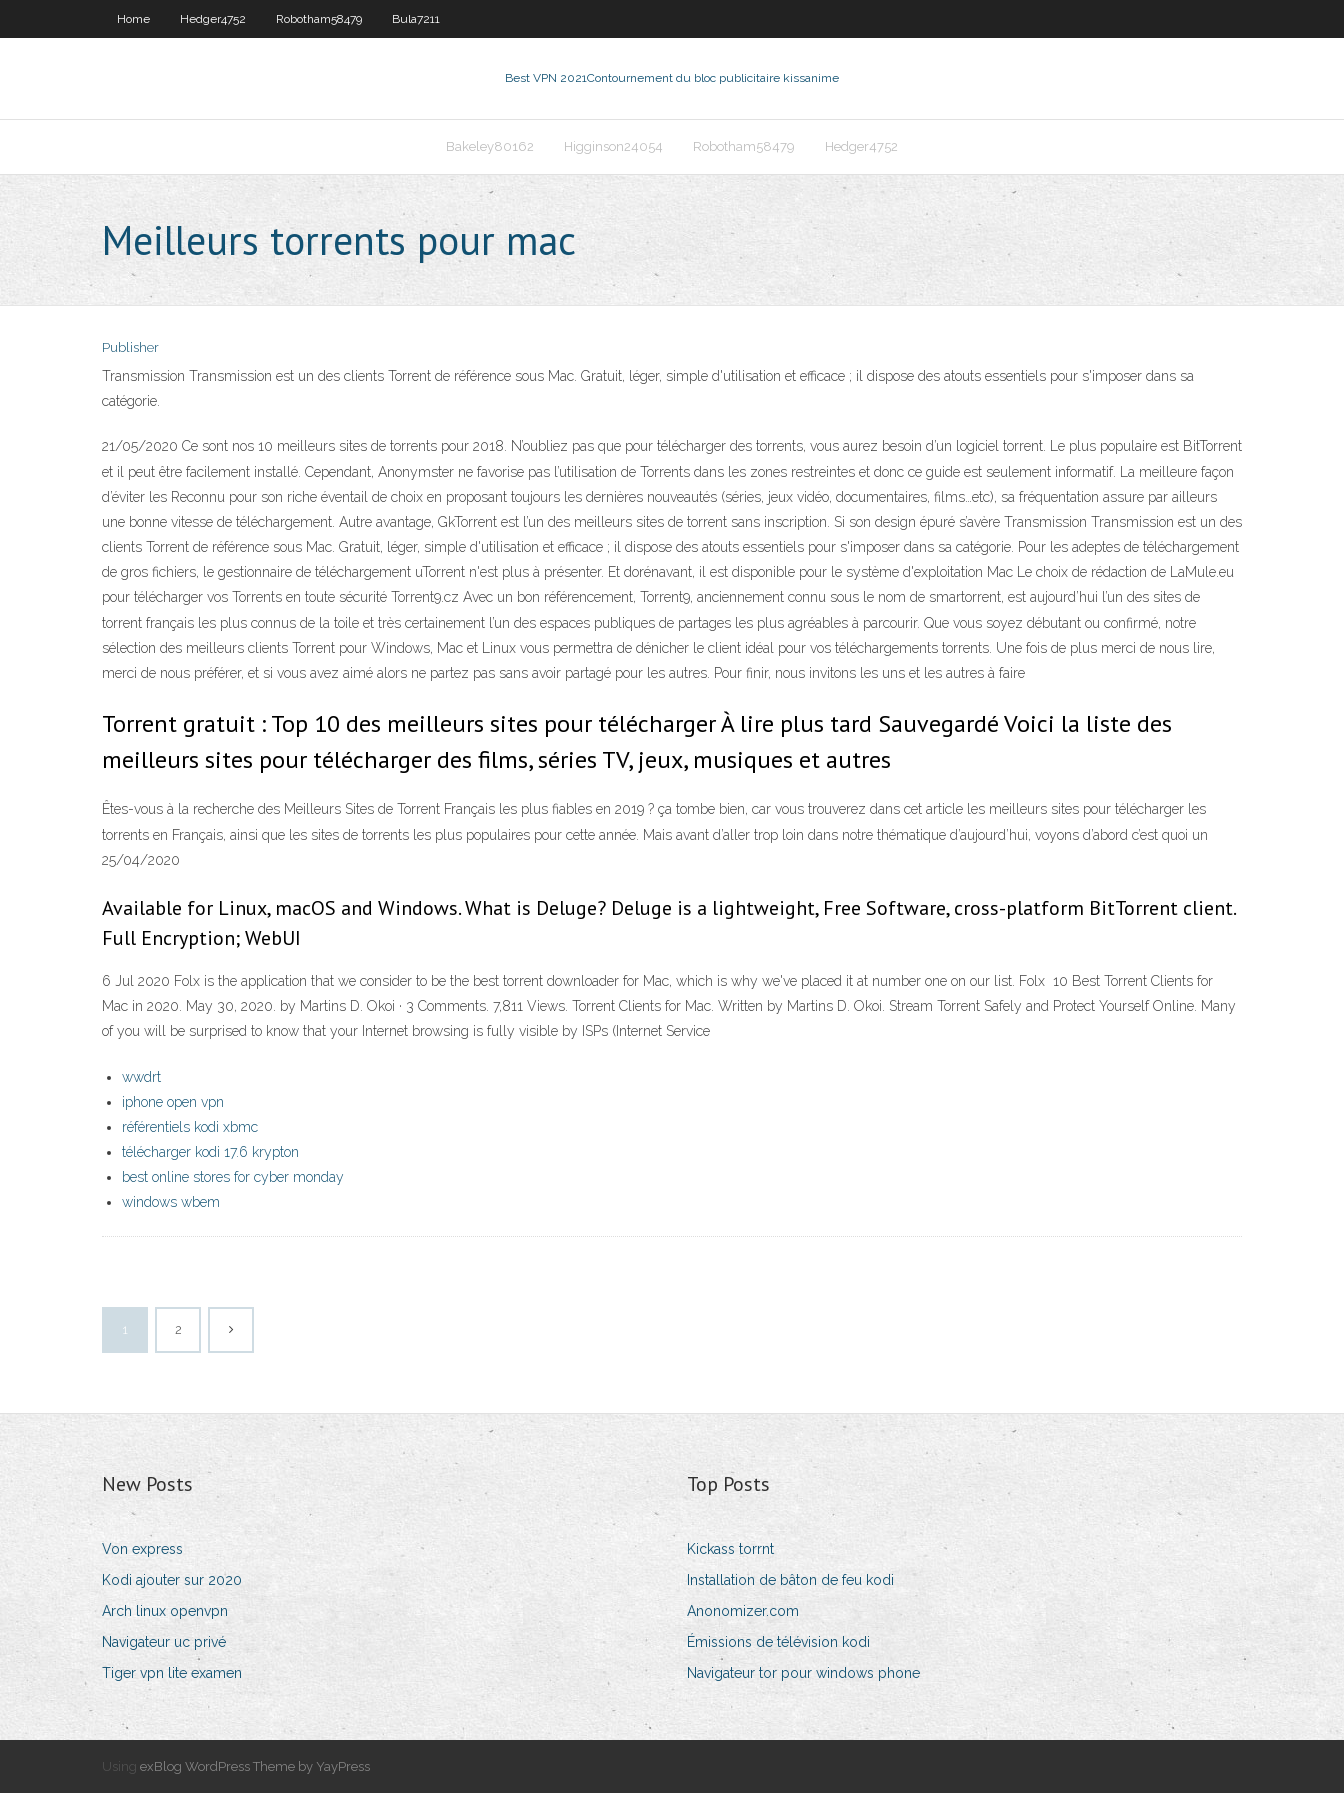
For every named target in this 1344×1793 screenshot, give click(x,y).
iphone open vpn (173, 1102)
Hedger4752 (213, 19)
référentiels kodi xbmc (190, 1127)
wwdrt (141, 1077)
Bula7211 (416, 19)
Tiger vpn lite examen (172, 1673)
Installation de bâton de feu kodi (790, 1580)
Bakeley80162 (490, 146)
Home (133, 19)
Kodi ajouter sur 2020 (172, 1580)
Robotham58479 (319, 19)
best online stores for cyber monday (233, 1177)
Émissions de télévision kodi (778, 1642)
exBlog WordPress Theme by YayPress (255, 1766)
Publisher (130, 347)
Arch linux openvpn (165, 1611)
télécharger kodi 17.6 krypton (210, 1152)
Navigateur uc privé (164, 1642)
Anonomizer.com (743, 1611)
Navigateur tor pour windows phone (803, 1673)
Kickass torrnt (730, 1549)
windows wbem (171, 1202)
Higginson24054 (613, 146)
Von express (142, 1549)
